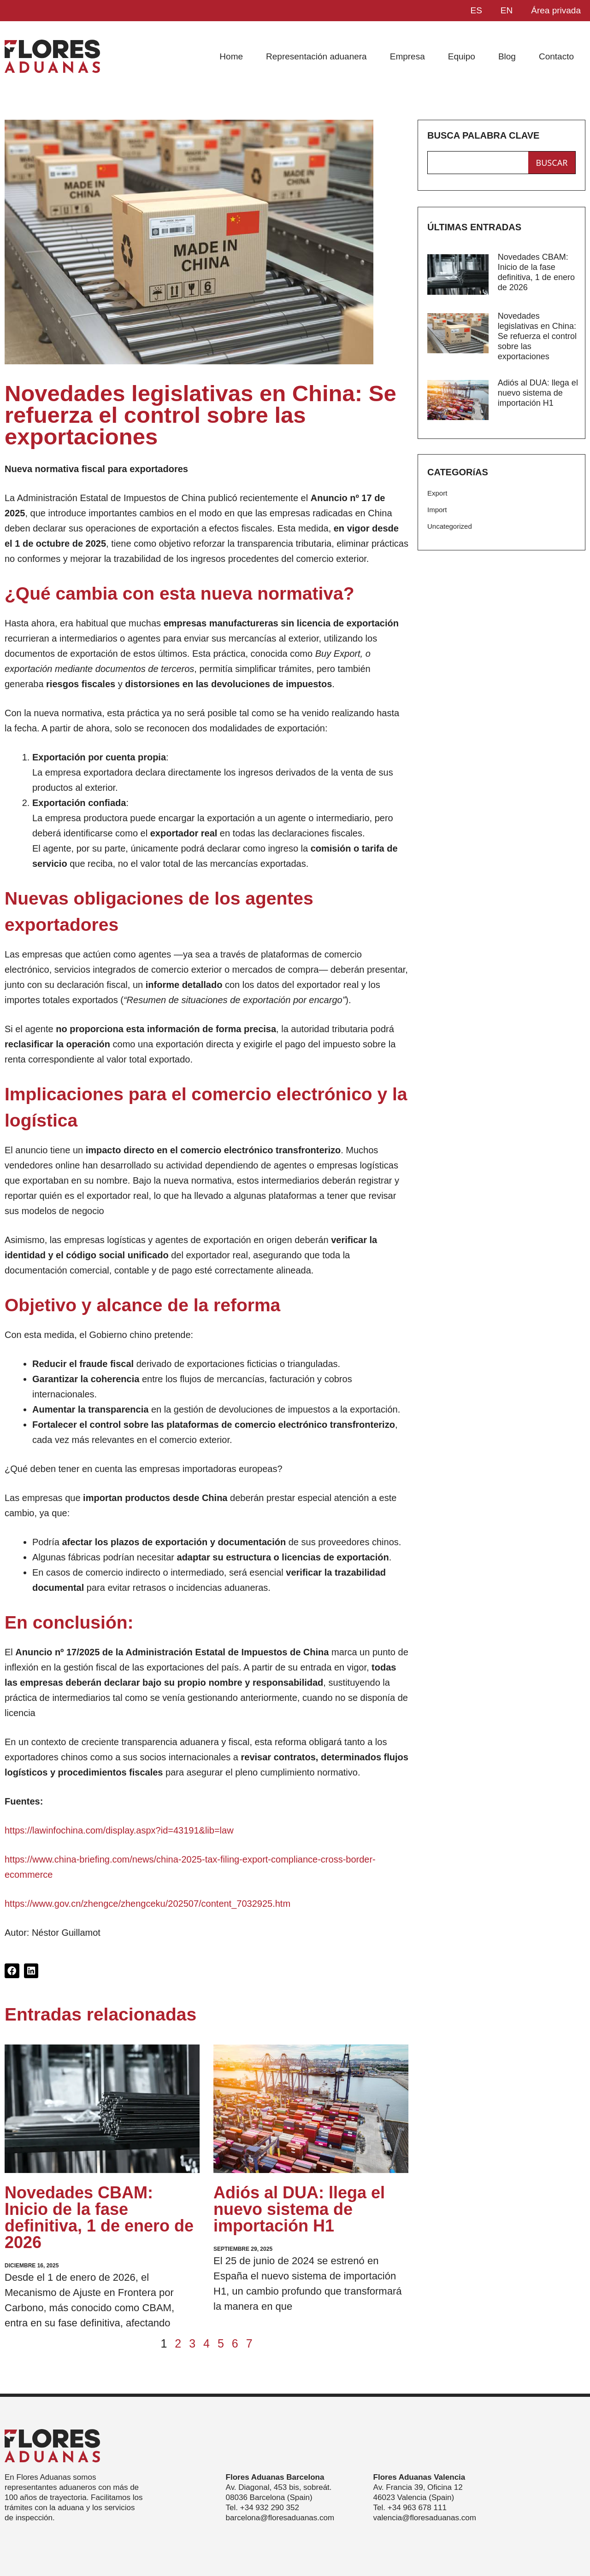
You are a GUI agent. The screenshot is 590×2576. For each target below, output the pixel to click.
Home (231, 56)
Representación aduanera (316, 56)
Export (437, 493)
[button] (12, 1970)
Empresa (407, 56)
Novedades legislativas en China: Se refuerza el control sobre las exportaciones (537, 336)
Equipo (461, 56)
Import (437, 510)
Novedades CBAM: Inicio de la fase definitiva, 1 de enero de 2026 (99, 2217)
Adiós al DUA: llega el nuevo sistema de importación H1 (299, 2209)
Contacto (556, 56)
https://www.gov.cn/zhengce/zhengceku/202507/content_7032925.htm (147, 1903)
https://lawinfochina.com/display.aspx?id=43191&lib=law (119, 1830)
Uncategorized (449, 526)
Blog (507, 56)
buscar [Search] (552, 162)
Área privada (556, 10)
